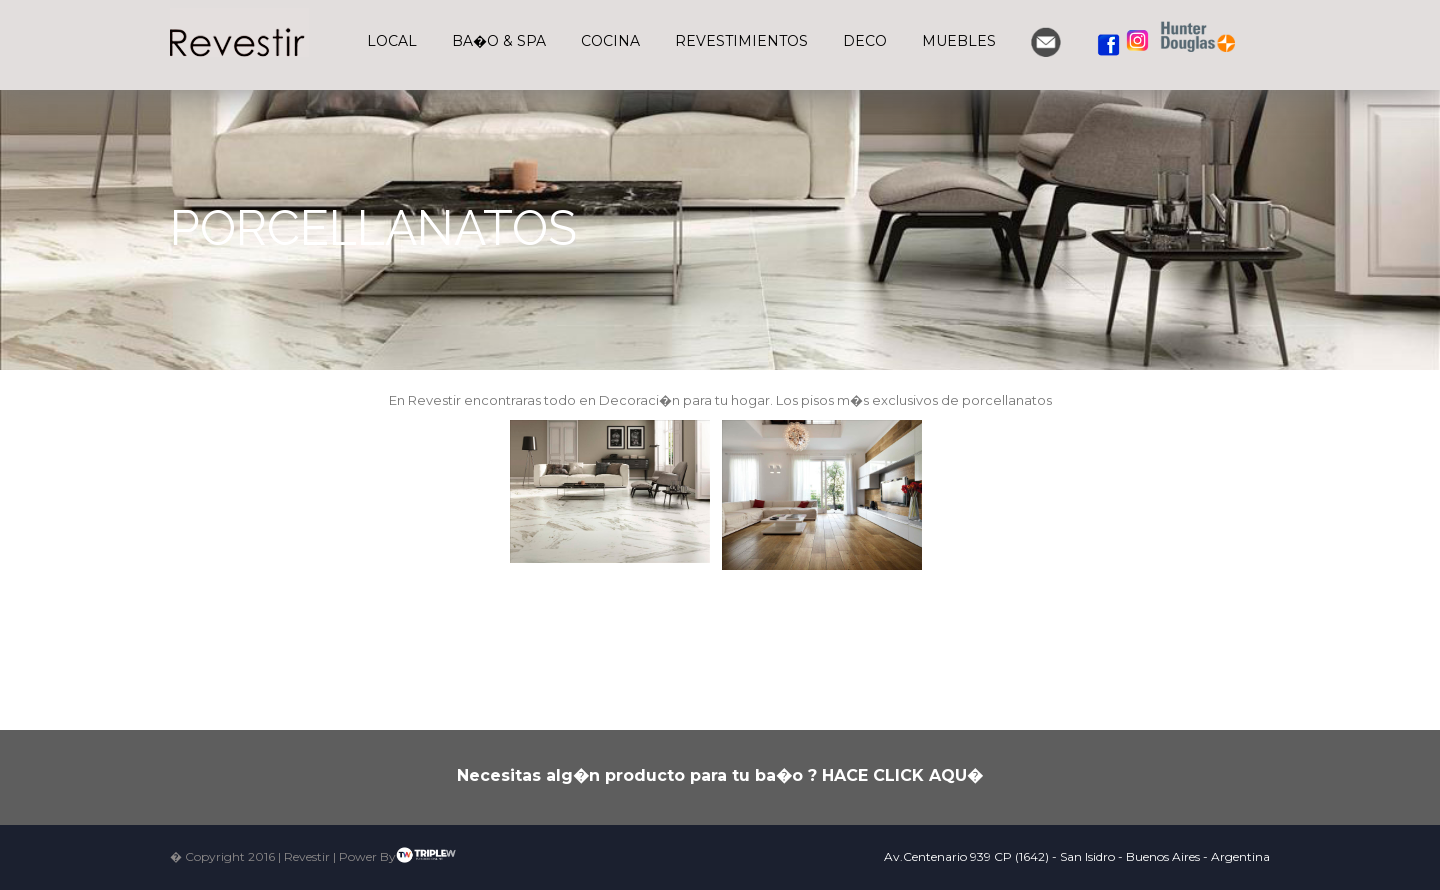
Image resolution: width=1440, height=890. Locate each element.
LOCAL (392, 41)
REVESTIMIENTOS (741, 41)
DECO (865, 41)
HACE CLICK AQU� (902, 775)
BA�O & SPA (499, 41)
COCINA (610, 41)
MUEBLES (959, 41)
